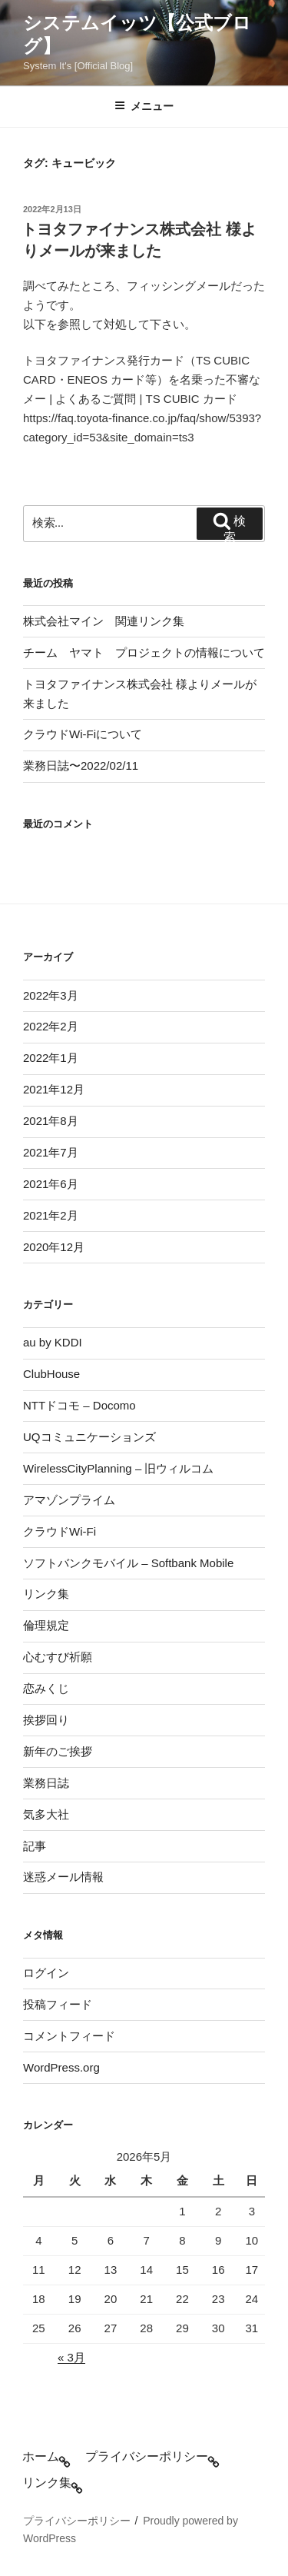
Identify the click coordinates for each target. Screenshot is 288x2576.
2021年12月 (53, 1089)
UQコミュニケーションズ (89, 1436)
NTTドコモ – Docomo (79, 1405)
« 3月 (71, 2357)
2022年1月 (50, 1057)
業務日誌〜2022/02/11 (80, 765)
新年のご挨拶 (57, 1751)
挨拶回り (46, 1719)
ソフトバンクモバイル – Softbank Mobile (128, 1562)
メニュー (144, 106)
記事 (34, 1845)
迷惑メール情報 (63, 1876)
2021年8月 (50, 1120)
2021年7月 (50, 1152)
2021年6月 (50, 1183)
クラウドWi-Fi (59, 1531)
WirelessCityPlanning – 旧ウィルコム (118, 1468)
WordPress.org (61, 2067)
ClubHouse (51, 1373)
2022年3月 (50, 995)
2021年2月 (50, 1215)
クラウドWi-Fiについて (82, 734)
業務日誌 (46, 1782)
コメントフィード (69, 2035)
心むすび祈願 (57, 1656)
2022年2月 (50, 1026)
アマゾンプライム (69, 1499)
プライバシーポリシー (77, 2520)
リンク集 (46, 1593)
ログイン (46, 1972)
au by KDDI (52, 1342)
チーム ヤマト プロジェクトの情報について (144, 652)
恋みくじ (46, 1688)
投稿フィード (57, 2004)
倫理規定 (46, 1625)
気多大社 (46, 1814)
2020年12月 (53, 1246)
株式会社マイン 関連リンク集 (103, 620)
